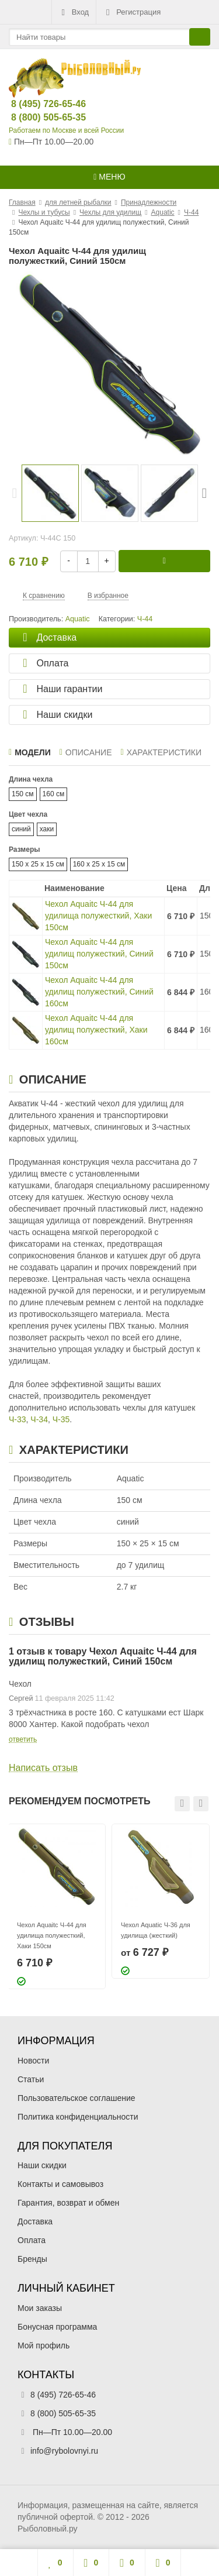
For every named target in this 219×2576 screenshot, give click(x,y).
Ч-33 (17, 1419)
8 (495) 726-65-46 (39, 104)
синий (21, 829)
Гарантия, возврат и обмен (68, 2202)
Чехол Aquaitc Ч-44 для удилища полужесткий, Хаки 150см (98, 915)
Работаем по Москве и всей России (66, 130)
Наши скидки (42, 2165)
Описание (86, 752)
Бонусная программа (57, 2326)
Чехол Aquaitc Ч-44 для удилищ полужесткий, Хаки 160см (96, 1029)
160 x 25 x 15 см (99, 864)
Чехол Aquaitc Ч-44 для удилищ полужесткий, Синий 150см (99, 953)
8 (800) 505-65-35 (39, 117)
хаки (47, 829)
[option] (50, 493)
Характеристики (161, 752)
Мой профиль (43, 2345)
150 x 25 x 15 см (38, 864)
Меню (109, 176)
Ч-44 (145, 619)
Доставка (35, 2221)
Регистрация (132, 12)
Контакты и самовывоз (60, 2184)
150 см (23, 794)
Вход (74, 12)
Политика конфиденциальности (78, 2116)
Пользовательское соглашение (76, 2098)
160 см (54, 794)
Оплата (32, 2240)
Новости (33, 2060)
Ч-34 (39, 1419)
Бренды (32, 2259)
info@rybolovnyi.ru (64, 2450)
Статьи (31, 2079)
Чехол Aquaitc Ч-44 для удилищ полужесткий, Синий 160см (99, 991)
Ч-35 (61, 1419)
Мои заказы (40, 2308)
